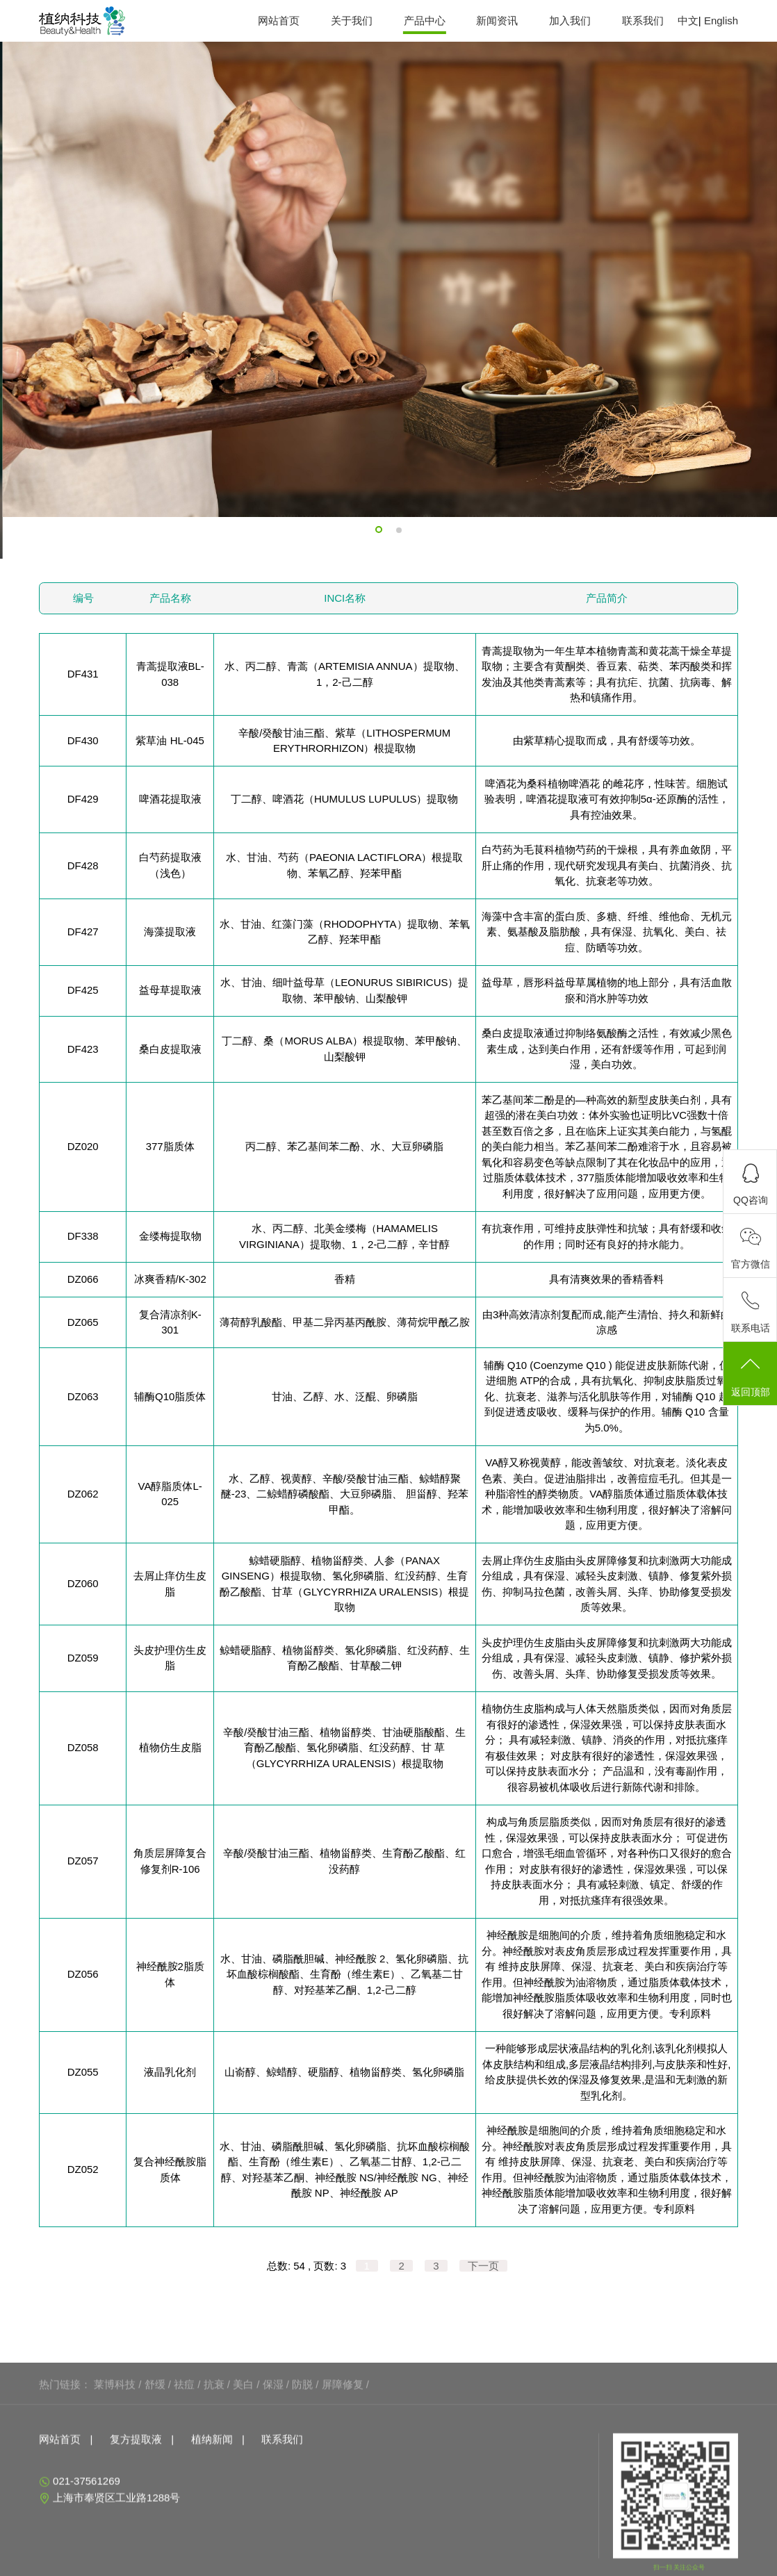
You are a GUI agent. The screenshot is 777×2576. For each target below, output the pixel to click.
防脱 (302, 2471)
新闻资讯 (497, 20)
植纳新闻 (212, 2526)
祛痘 (184, 2471)
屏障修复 (342, 2471)
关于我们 (352, 20)
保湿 (273, 2471)
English (721, 20)
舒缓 (155, 2471)
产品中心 (424, 20)
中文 (688, 20)
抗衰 (214, 2471)
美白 (243, 2471)
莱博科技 (115, 2471)
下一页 (483, 2266)
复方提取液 (136, 2526)
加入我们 (570, 20)
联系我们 (643, 20)
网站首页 (279, 20)
